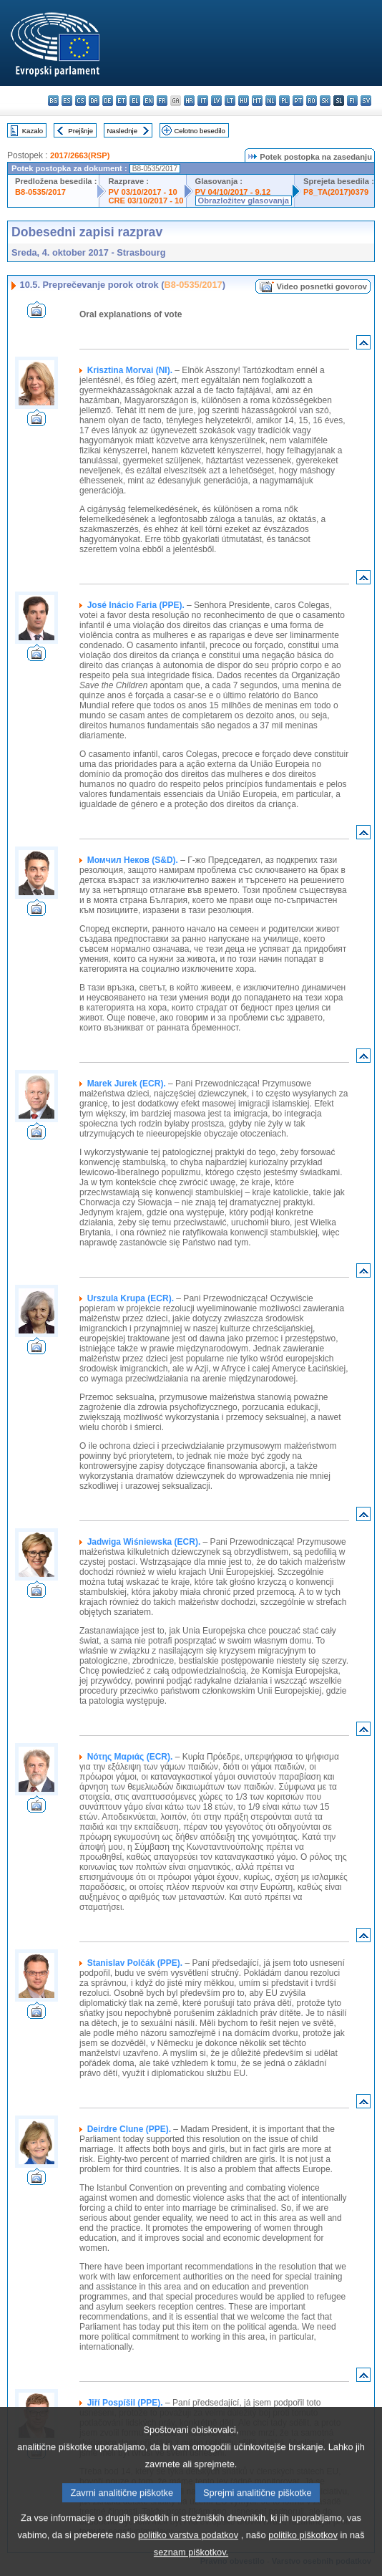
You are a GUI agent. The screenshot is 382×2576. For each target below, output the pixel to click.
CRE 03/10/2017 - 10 (145, 200)
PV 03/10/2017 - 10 (142, 192)
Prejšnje (80, 131)
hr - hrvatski (189, 100)
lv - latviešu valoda (216, 100)
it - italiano (202, 100)
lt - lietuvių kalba (230, 100)
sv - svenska (366, 100)
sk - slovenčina (325, 100)
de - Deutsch (107, 100)
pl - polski (284, 100)
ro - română (311, 100)
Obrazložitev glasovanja (243, 200)
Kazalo (32, 131)
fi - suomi (352, 100)
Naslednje (122, 131)
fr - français (162, 100)
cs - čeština (80, 100)
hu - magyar (243, 100)
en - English (148, 100)
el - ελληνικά (134, 100)
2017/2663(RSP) (79, 155)
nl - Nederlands (270, 100)
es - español (67, 100)
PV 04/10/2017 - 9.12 (233, 192)
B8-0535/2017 (40, 192)
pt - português (298, 100)
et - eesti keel (121, 100)
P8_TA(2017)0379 (335, 192)
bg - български (53, 100)
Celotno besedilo (199, 131)
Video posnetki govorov (321, 286)
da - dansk (94, 100)
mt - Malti (257, 100)
